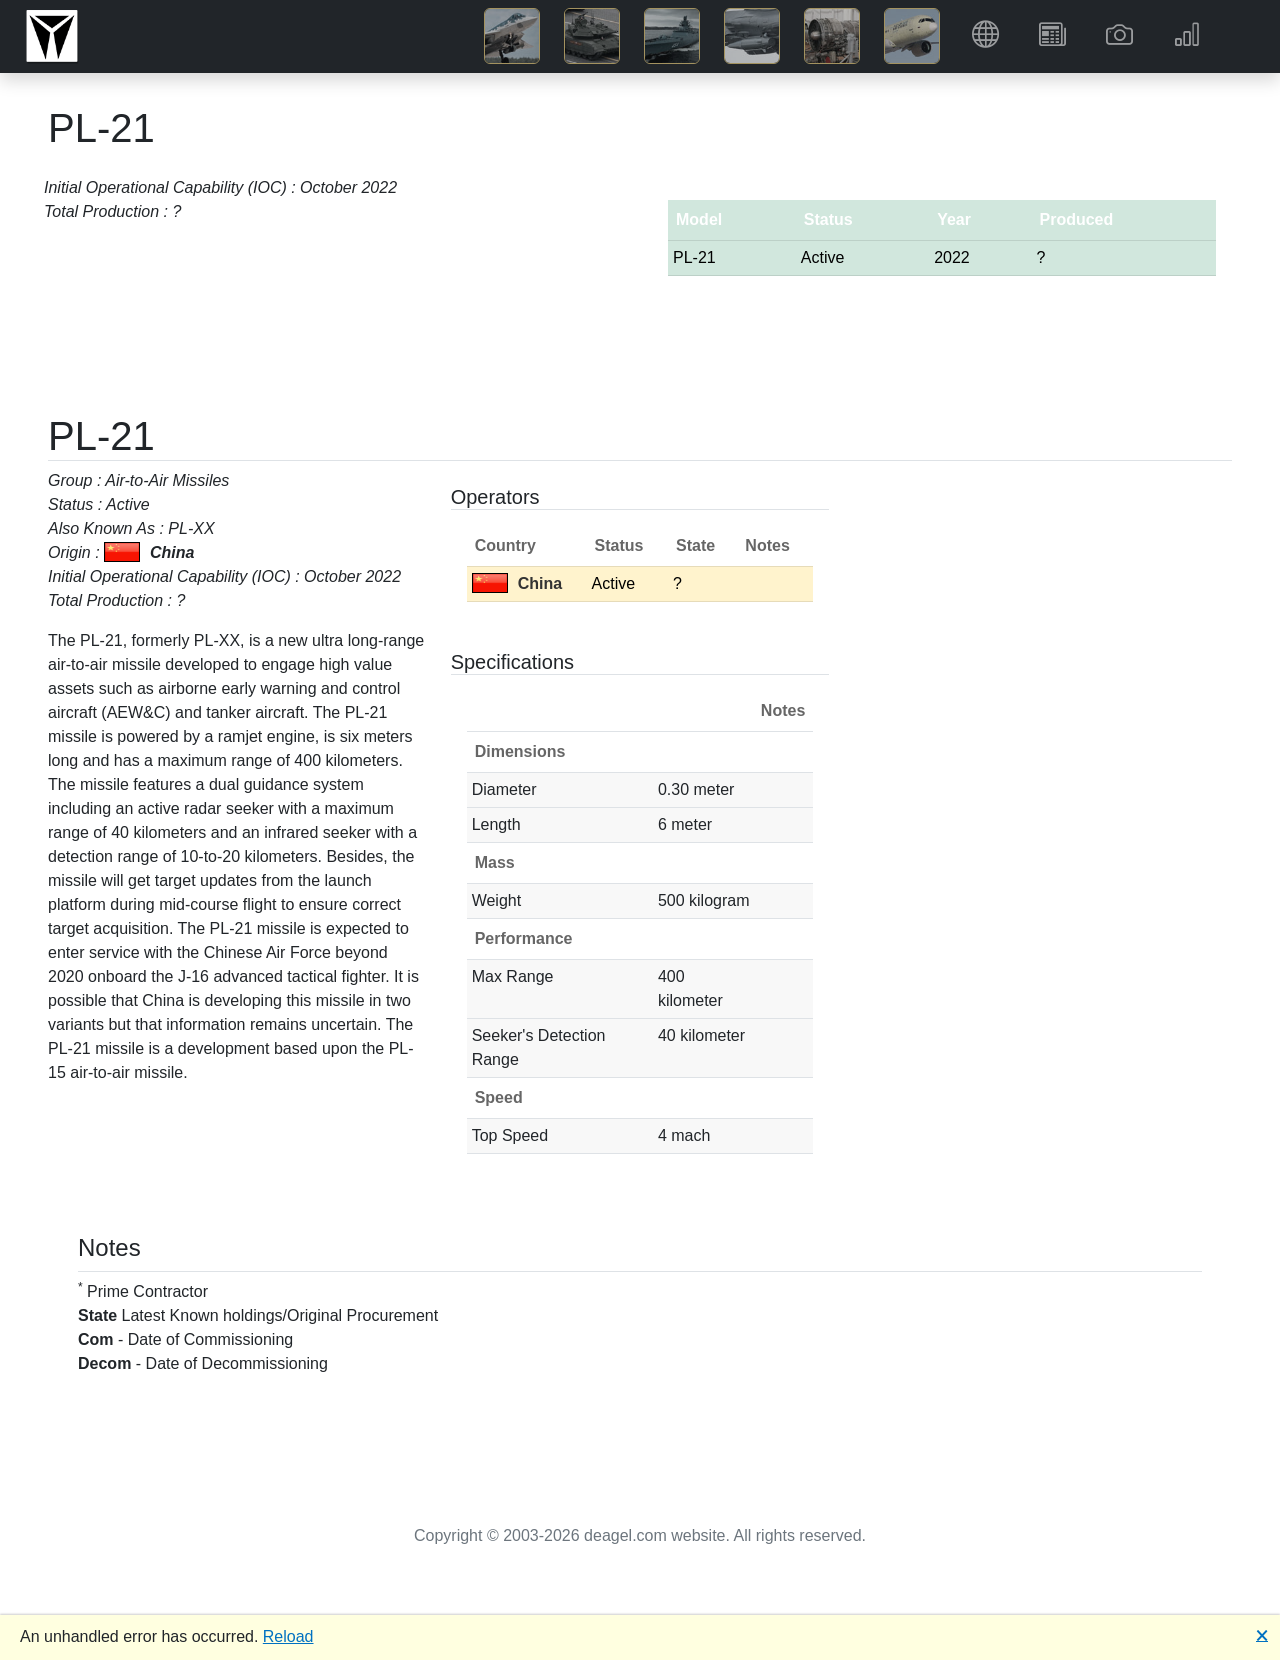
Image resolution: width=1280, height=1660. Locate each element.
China (517, 583)
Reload (288, 1636)
